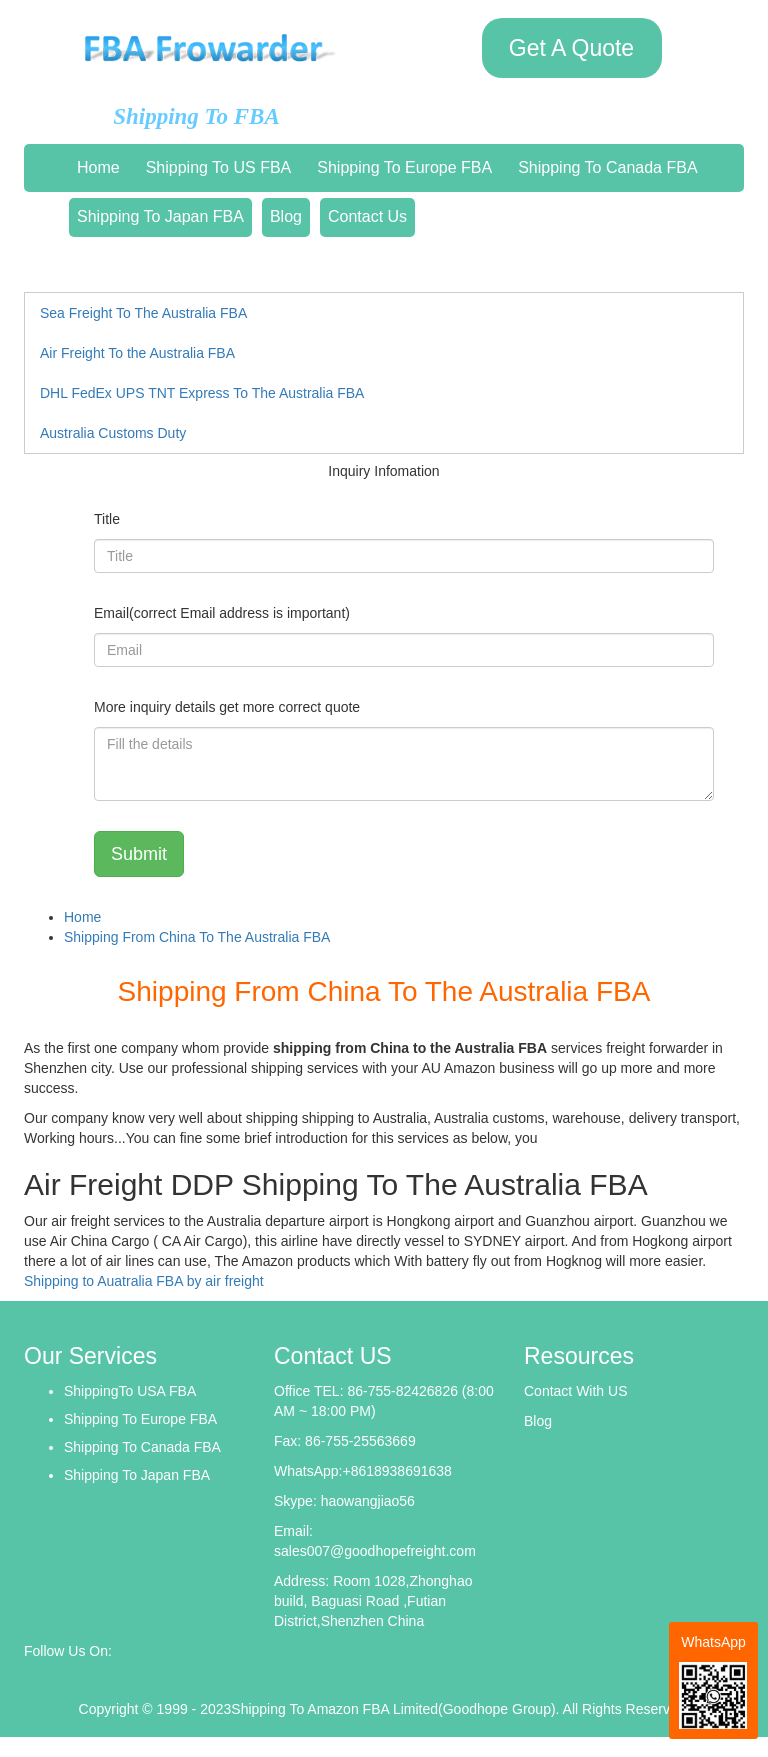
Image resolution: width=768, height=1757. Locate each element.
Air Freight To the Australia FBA (137, 353)
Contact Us (367, 216)
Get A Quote (571, 48)
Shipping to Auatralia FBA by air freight (144, 1281)
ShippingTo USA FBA (130, 1391)
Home (98, 167)
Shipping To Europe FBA (404, 167)
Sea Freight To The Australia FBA (143, 313)
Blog (286, 216)
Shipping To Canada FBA (607, 167)
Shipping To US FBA (219, 167)
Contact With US (575, 1391)
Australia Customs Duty (113, 433)
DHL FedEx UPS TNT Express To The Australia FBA (202, 393)
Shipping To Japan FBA (160, 216)
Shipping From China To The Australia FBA (197, 937)
